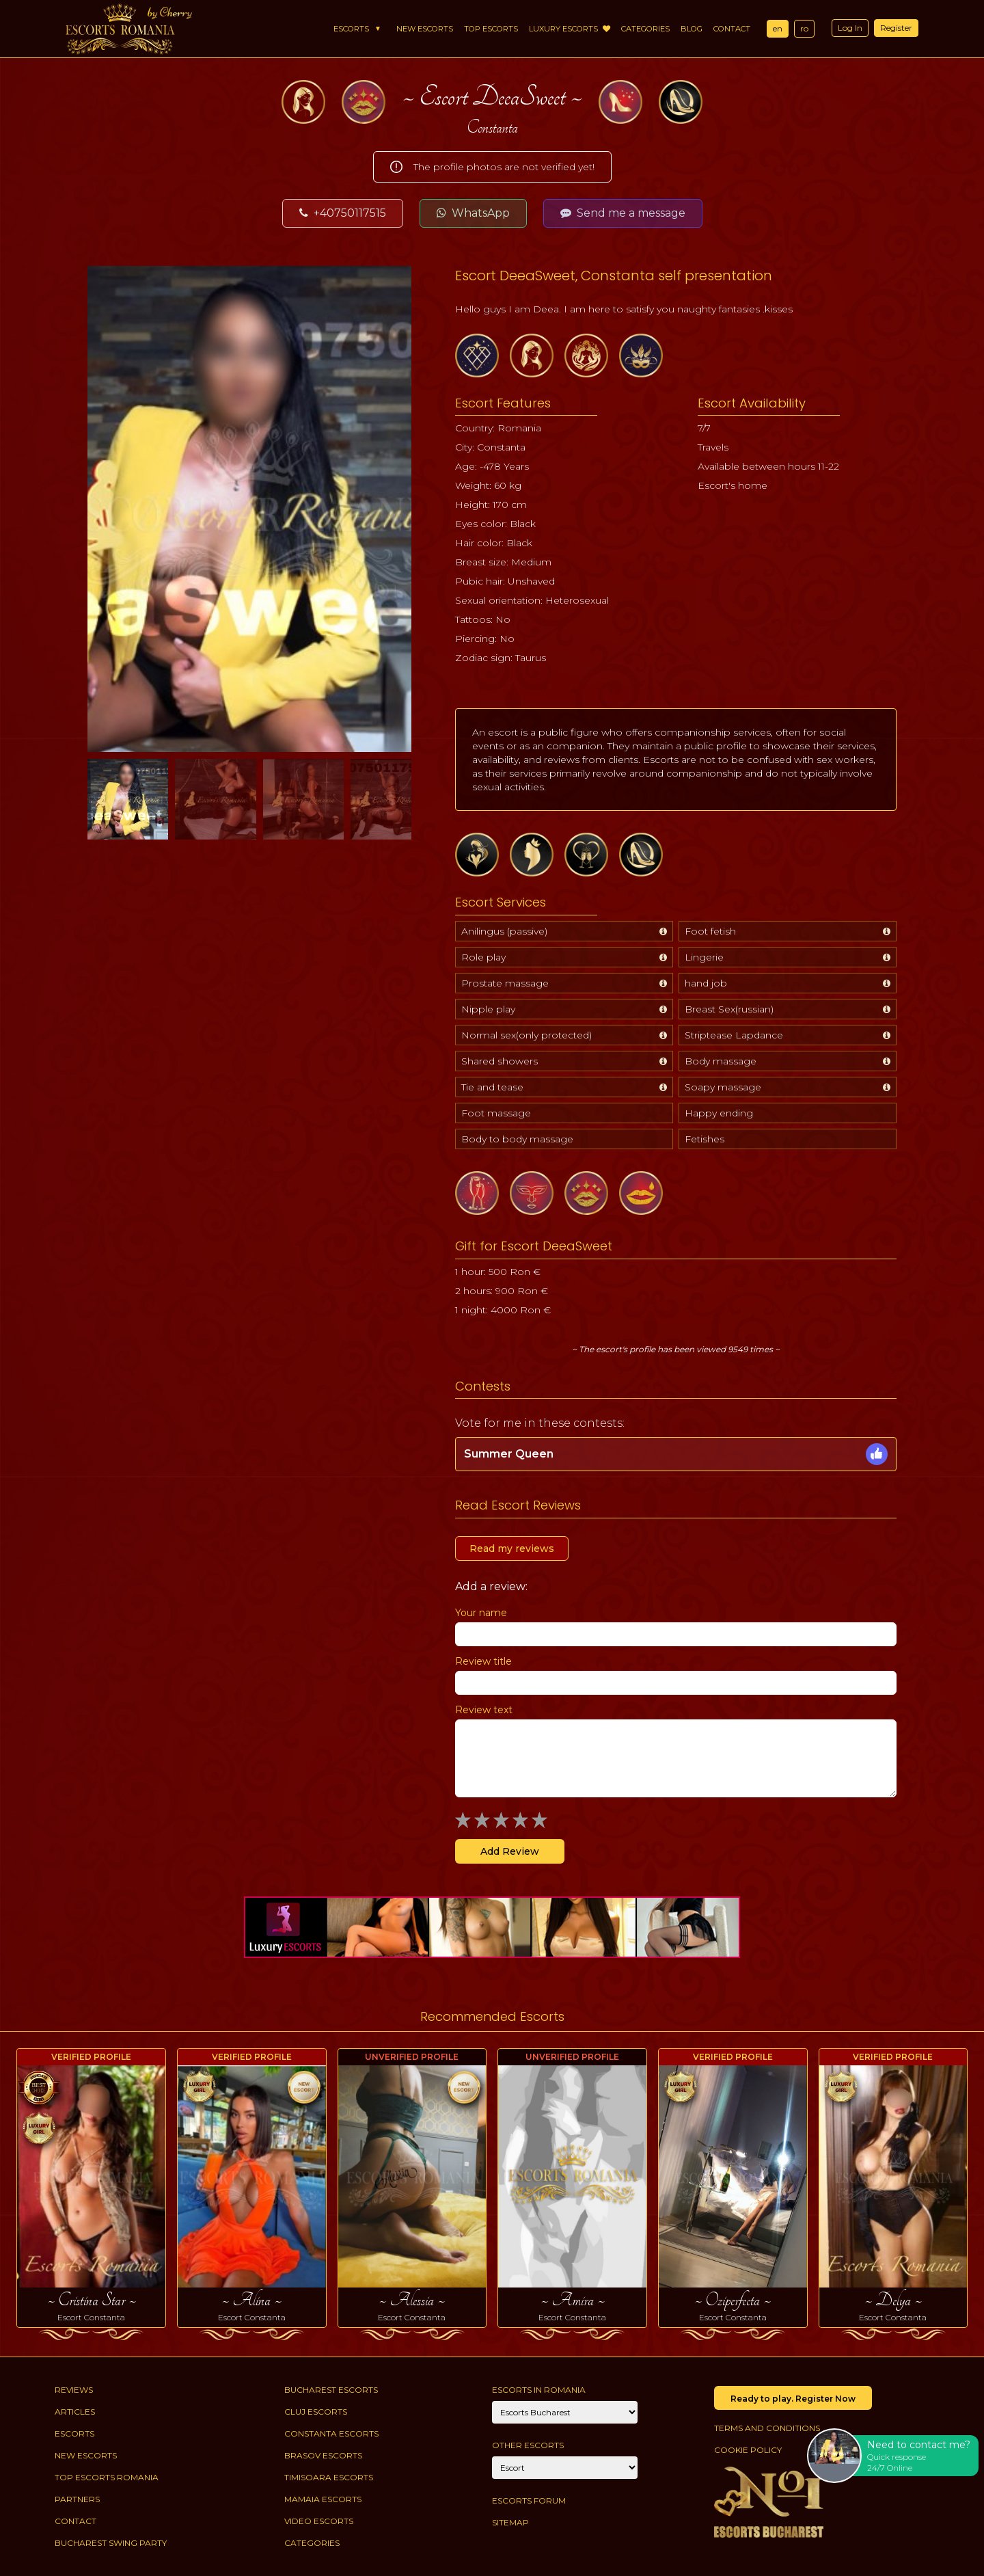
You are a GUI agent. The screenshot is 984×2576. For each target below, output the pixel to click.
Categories (645, 28)
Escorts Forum (529, 2500)
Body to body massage (517, 1139)
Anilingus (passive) (504, 931)
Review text (483, 1710)
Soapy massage (723, 1087)
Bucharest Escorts (331, 2390)
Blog (691, 28)
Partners (77, 2499)
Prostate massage (505, 983)
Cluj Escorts (315, 2411)
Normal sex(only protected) (526, 1035)
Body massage (720, 1061)
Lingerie (704, 957)
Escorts (351, 28)
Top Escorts (491, 28)
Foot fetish (710, 931)
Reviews (74, 2390)
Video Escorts (318, 2521)
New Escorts (424, 28)
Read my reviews (511, 1548)
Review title (483, 1661)
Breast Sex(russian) (729, 1009)
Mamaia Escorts (322, 2499)
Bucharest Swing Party (111, 2543)
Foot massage (496, 1113)
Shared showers (499, 1061)
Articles (75, 2411)
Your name (481, 1613)
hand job (706, 983)
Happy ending (719, 1113)
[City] (565, 2412)
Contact (731, 28)
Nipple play (488, 1009)
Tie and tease (492, 1087)
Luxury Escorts (569, 28)
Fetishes (704, 1139)
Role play (483, 957)
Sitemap (510, 2522)
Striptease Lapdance (734, 1035)
